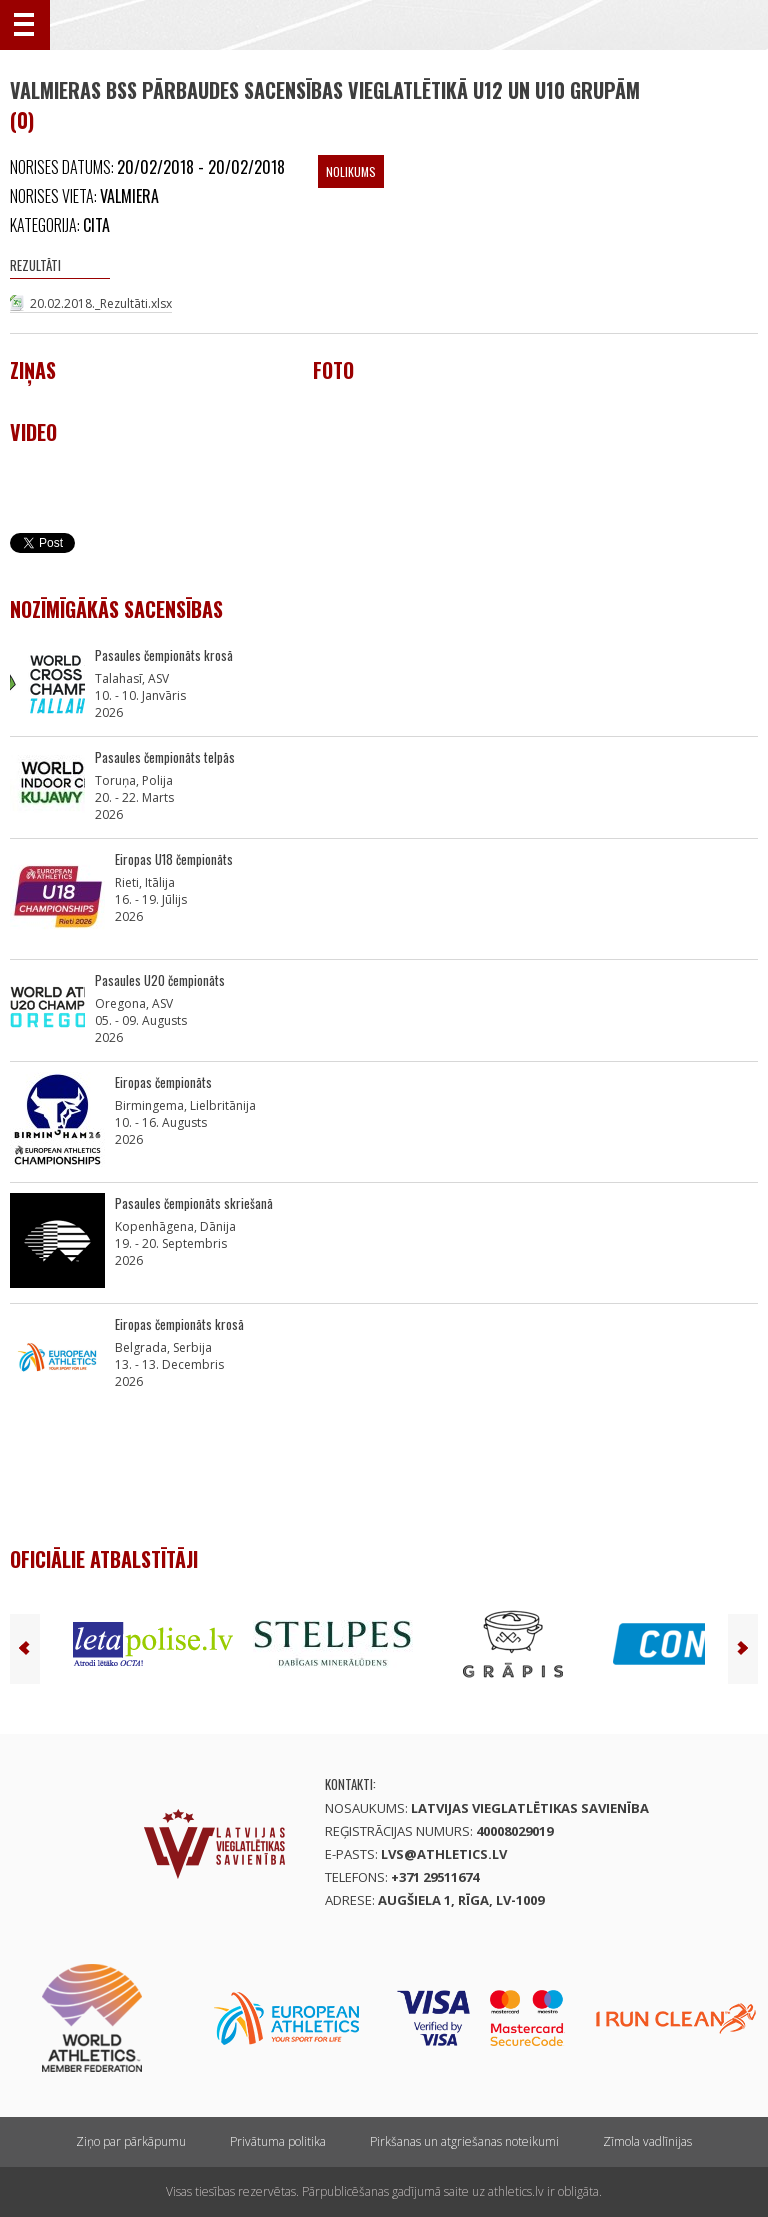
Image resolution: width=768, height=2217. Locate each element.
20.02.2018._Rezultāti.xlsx (101, 303)
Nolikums (351, 171)
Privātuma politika (278, 2141)
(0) (22, 120)
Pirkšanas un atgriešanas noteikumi (464, 2141)
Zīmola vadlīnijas (647, 2141)
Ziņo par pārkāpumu (131, 2141)
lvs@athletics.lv (444, 1854)
